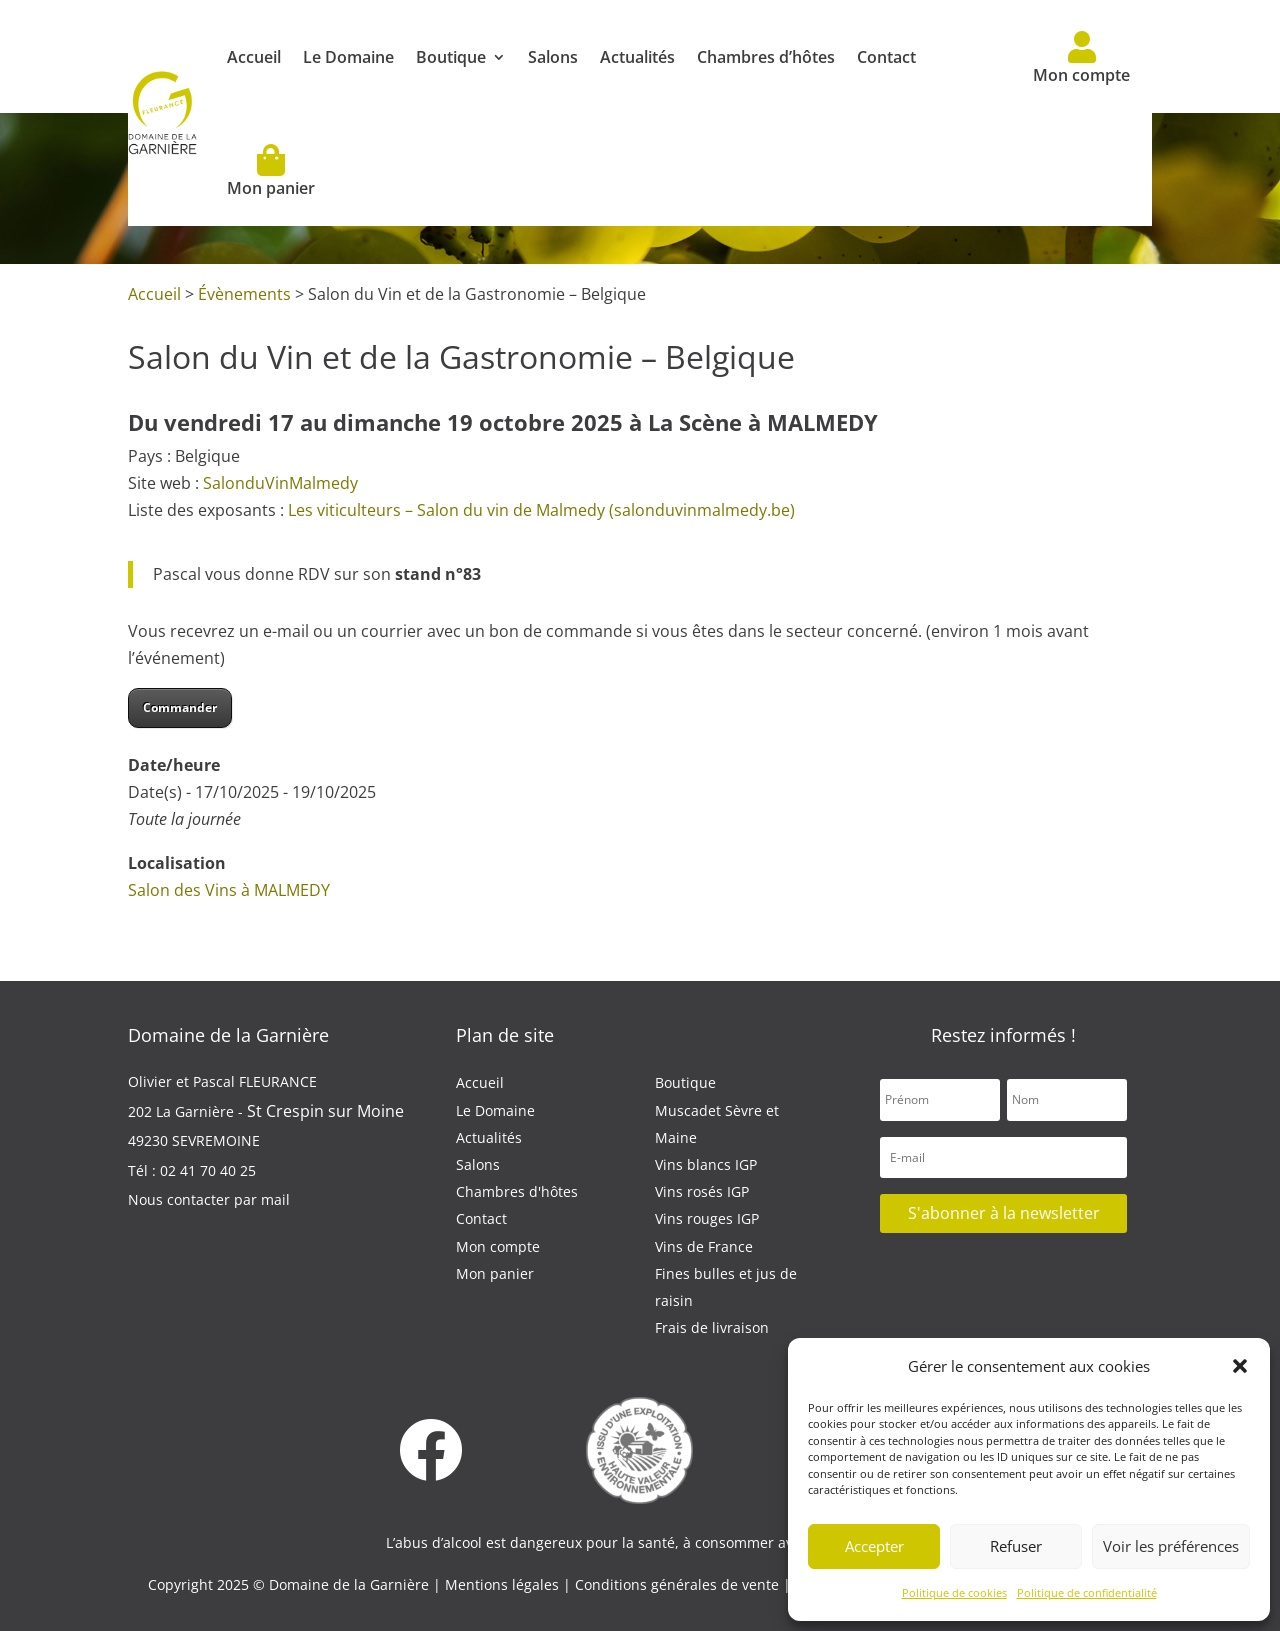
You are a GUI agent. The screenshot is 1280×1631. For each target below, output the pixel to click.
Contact (886, 57)
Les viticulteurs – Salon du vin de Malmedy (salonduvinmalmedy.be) (541, 510)
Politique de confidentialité (1087, 1592)
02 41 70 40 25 (208, 1170)
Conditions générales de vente (679, 1584)
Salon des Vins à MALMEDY (229, 890)
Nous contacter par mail (209, 1199)
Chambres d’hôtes (766, 57)
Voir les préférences (1171, 1546)
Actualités (637, 57)
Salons (553, 57)
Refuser (1016, 1546)
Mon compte (1081, 58)
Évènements (244, 294)
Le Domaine (348, 57)
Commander (180, 707)
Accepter (874, 1546)
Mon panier (271, 171)
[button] (1240, 1366)
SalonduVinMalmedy (280, 483)
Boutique (451, 57)
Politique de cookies (954, 1592)
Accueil (254, 57)
